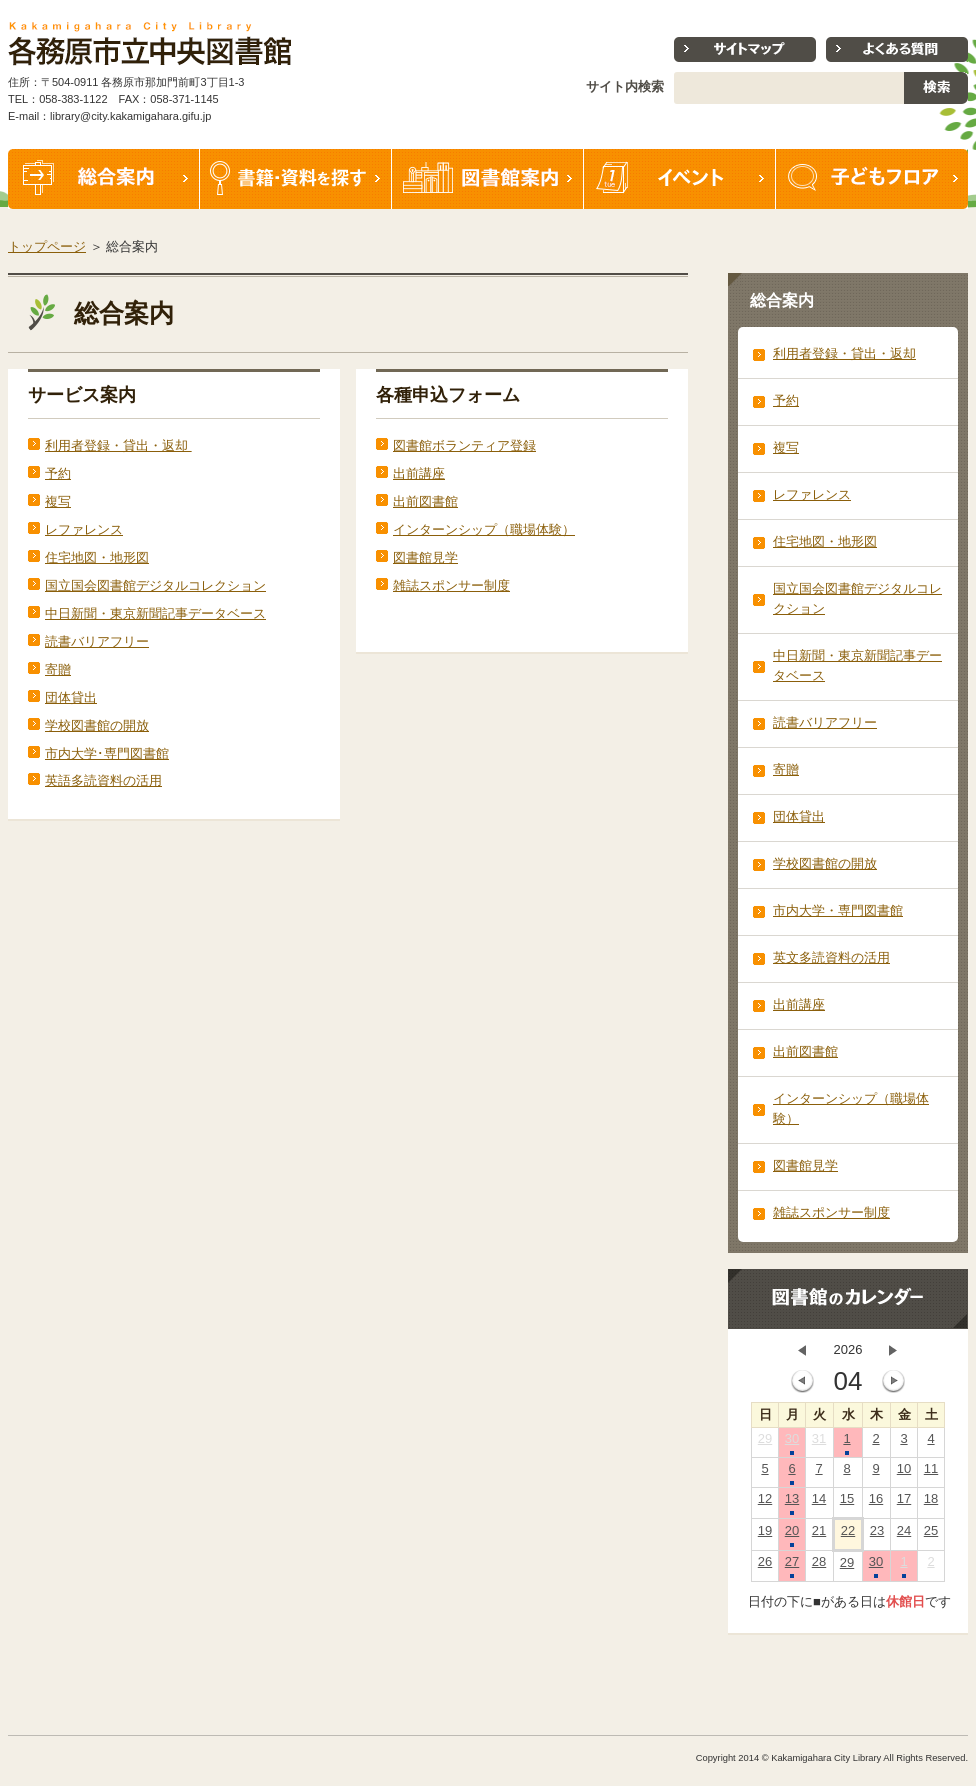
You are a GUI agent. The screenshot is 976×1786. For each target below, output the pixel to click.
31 (819, 1443)
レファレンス (84, 529)
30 (792, 1443)
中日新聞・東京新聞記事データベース (155, 613)
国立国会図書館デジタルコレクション (155, 585)
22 (848, 1535)
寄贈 (58, 669)
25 (931, 1535)
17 (904, 1503)
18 (931, 1503)
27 (792, 1566)
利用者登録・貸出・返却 (118, 445)
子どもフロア (872, 179)
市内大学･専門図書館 (107, 753)
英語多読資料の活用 (103, 780)
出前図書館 (425, 501)
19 (765, 1535)
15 (847, 1503)
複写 (58, 501)
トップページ (47, 246)
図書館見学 (425, 557)
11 (931, 1473)
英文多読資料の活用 (831, 957)
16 (876, 1503)
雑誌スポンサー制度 (451, 585)
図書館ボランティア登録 (464, 445)
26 (765, 1566)
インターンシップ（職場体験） (484, 529)
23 (877, 1535)
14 (819, 1503)
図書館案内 (488, 179)
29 (765, 1443)
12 (765, 1503)
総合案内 (104, 179)
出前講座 (419, 473)
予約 (58, 473)
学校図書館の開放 (97, 725)
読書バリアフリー (97, 641)
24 (904, 1535)
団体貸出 (71, 697)
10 (904, 1473)
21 (819, 1535)
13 (792, 1503)
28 (819, 1566)
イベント (680, 179)
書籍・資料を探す (296, 179)
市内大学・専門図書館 (838, 910)
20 (792, 1535)
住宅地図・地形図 (97, 557)
